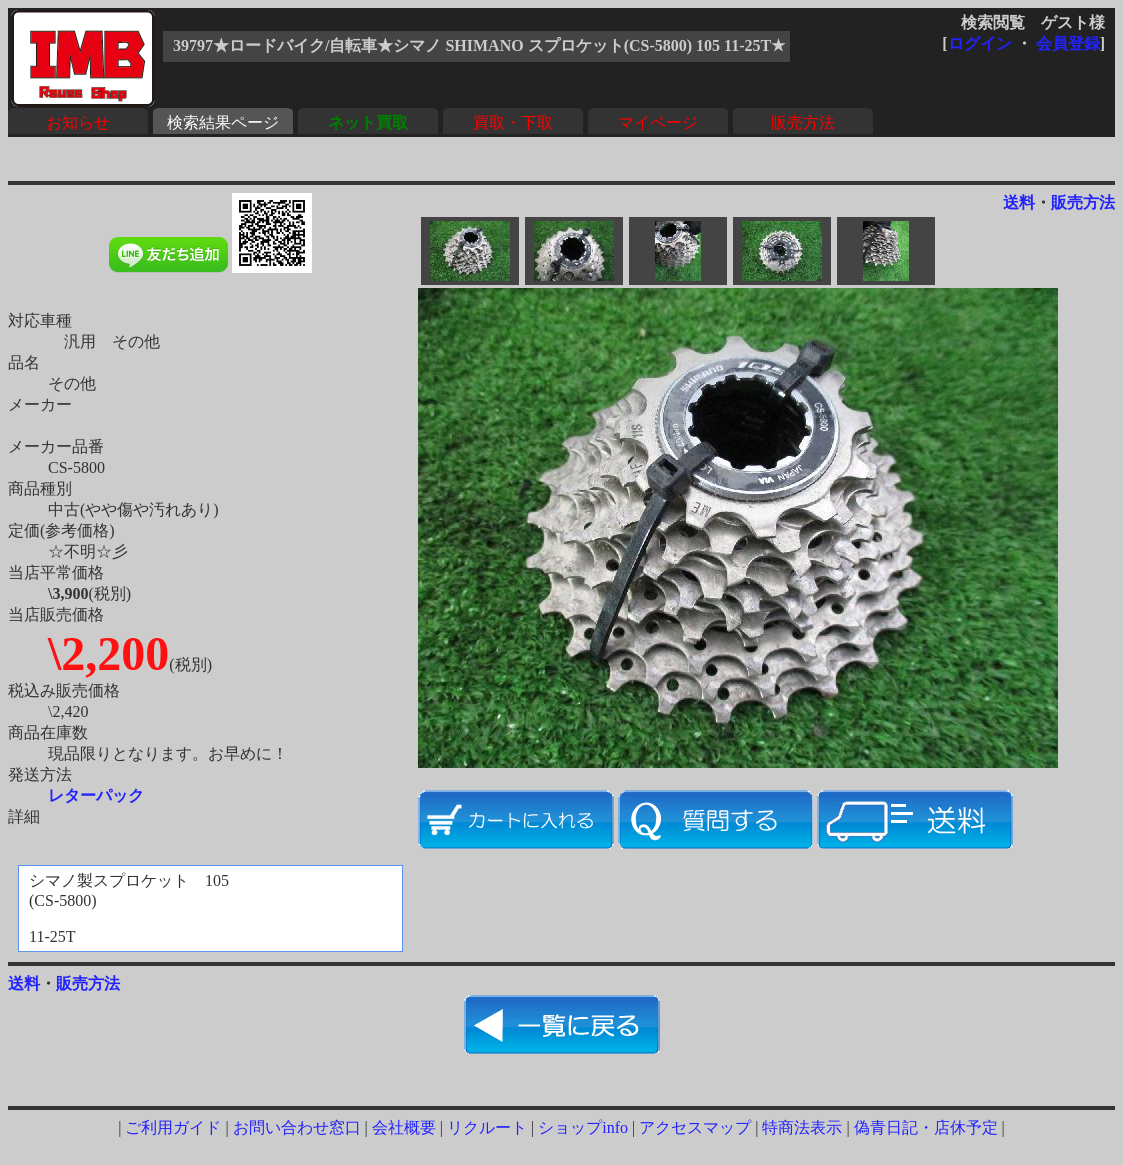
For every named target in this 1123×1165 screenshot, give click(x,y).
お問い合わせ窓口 (297, 1127)
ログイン (980, 43)
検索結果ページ (223, 122)
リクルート (487, 1127)
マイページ (658, 122)
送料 (1019, 202)
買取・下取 (513, 122)
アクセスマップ (695, 1127)
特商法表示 (802, 1127)
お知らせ (78, 122)
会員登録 (1068, 43)
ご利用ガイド (173, 1127)
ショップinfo (583, 1127)
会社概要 (404, 1127)
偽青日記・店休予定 (926, 1127)
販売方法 (803, 122)
